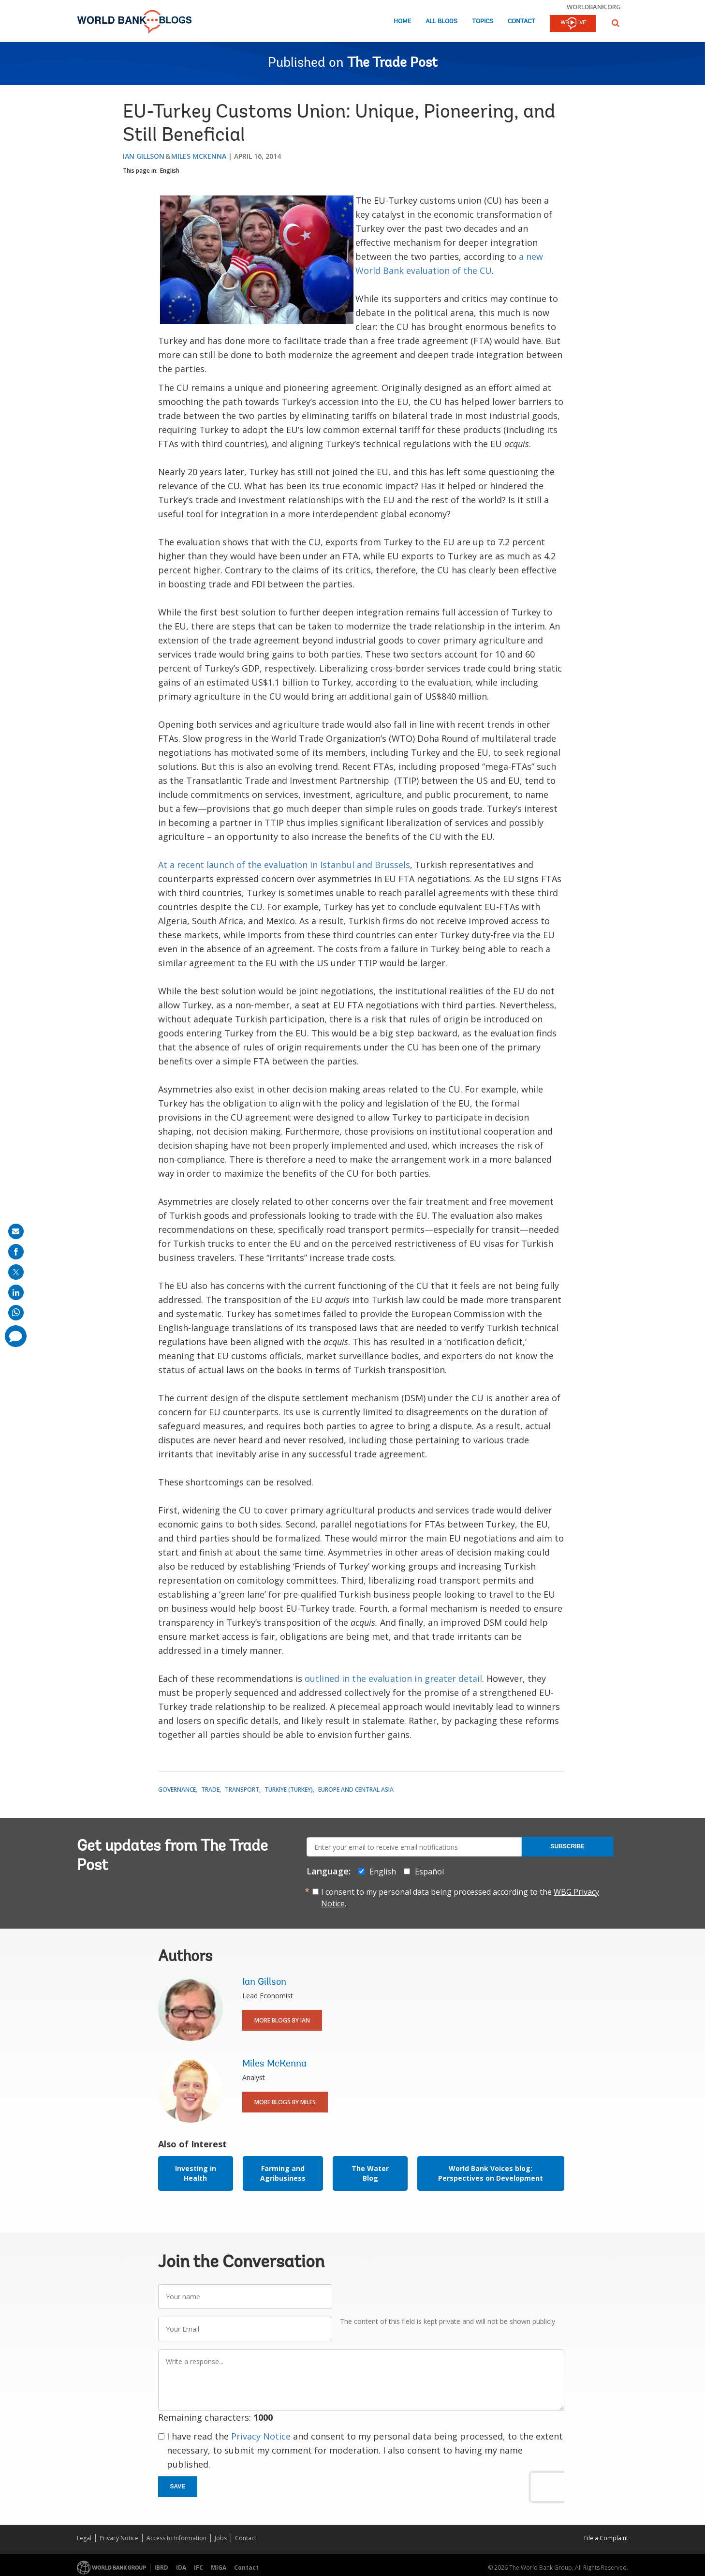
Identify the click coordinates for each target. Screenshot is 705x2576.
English (169, 170)
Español (429, 1871)
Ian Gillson (143, 156)
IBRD (161, 2567)
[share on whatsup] (16, 1312)
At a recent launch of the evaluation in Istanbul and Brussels (284, 864)
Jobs (221, 2538)
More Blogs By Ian (282, 2020)
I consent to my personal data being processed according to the (460, 1898)
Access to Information (176, 2538)
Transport (242, 1789)
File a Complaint (606, 2538)
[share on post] (16, 1272)
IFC (198, 2567)
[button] (615, 23)
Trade (210, 1789)
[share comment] (16, 1336)
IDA (181, 2567)
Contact (521, 21)
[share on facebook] (16, 1251)
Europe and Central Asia (356, 1789)
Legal (84, 2538)
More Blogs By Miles (285, 2102)
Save (178, 2486)
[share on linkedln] (16, 1292)
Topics (482, 21)
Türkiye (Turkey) (288, 1789)
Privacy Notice (261, 2436)
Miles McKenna (198, 156)
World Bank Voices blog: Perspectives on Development (490, 2173)
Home (402, 21)
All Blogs (441, 21)
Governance (177, 1789)
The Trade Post (392, 63)
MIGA (218, 2567)
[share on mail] (16, 1231)
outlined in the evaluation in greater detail (393, 1678)
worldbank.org (594, 7)
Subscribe (567, 1846)
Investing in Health (195, 2173)
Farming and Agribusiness (283, 2173)
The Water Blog (370, 2173)
